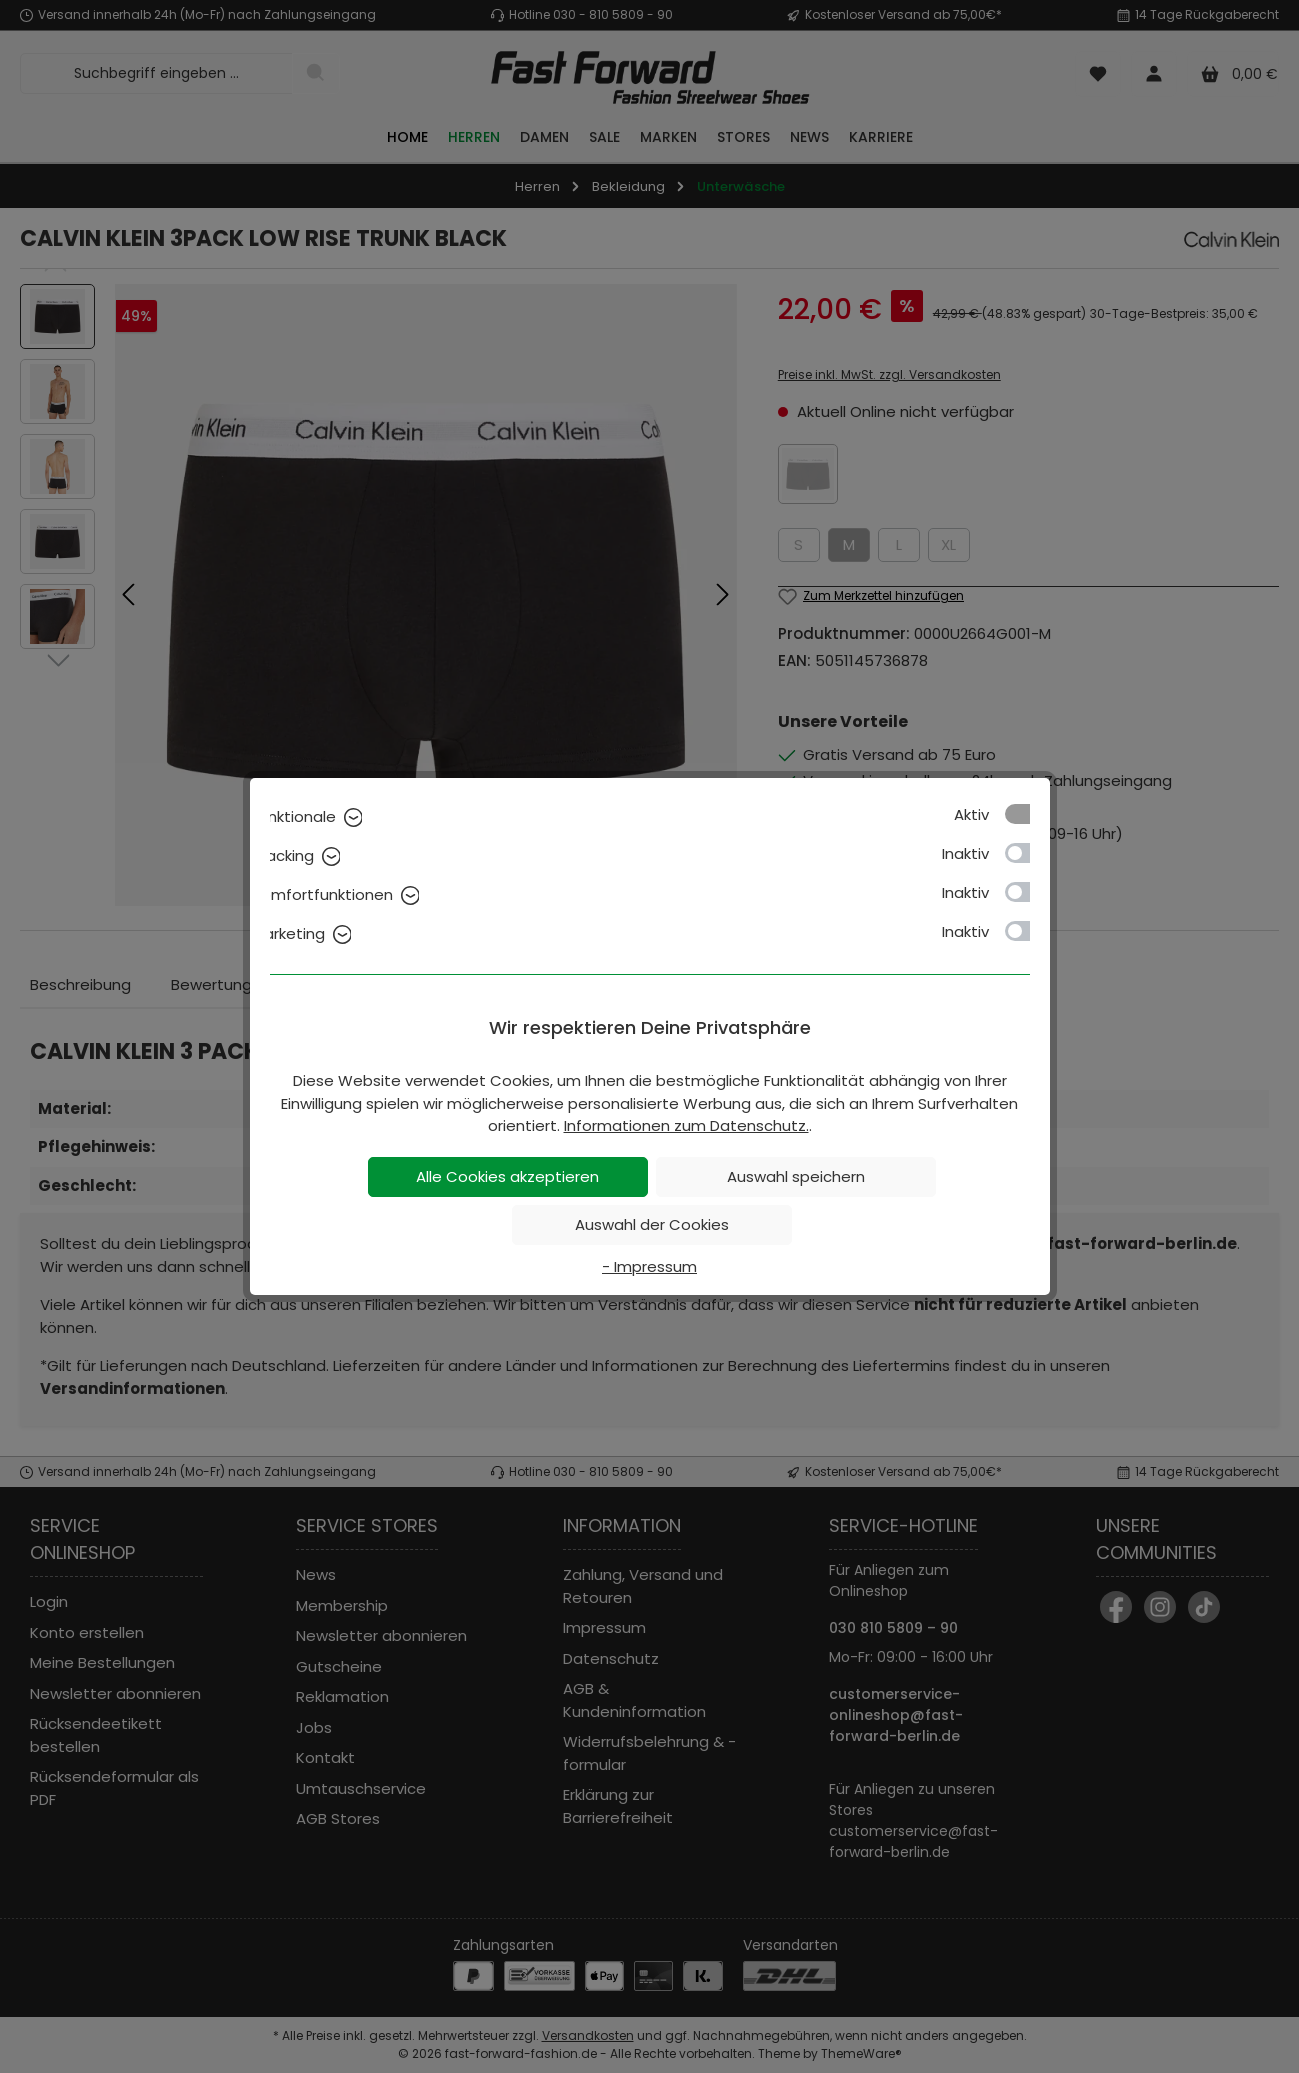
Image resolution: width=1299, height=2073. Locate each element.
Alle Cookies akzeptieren (507, 1176)
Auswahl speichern (796, 1176)
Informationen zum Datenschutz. (686, 1125)
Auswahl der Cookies (652, 1224)
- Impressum (649, 1266)
